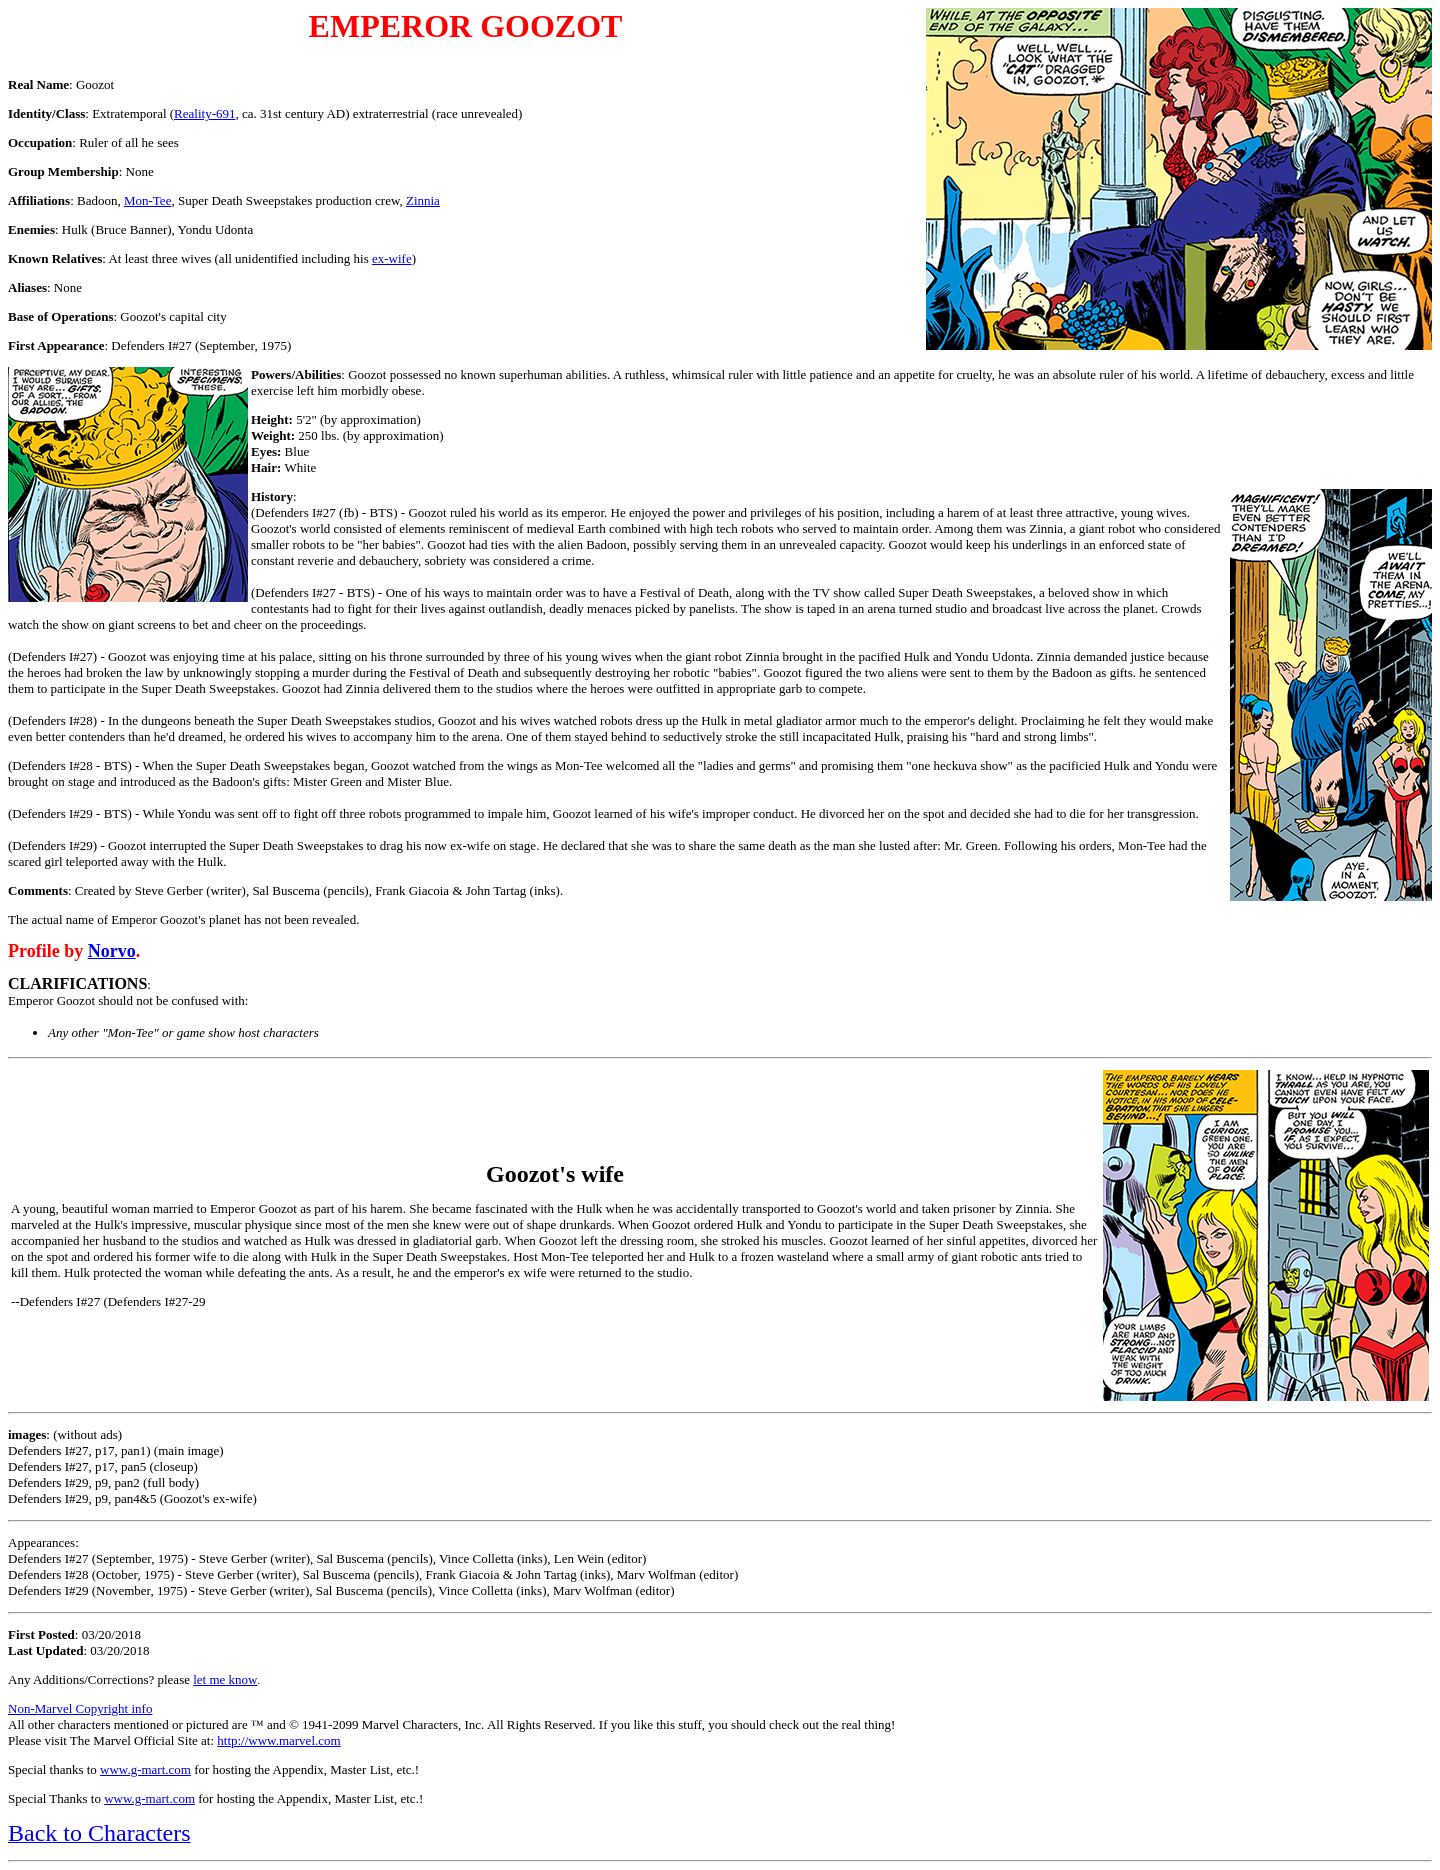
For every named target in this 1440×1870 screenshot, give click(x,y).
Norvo (112, 951)
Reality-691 (204, 113)
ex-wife (392, 258)
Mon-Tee (147, 200)
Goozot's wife (555, 1174)
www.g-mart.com (145, 1769)
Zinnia (423, 200)
